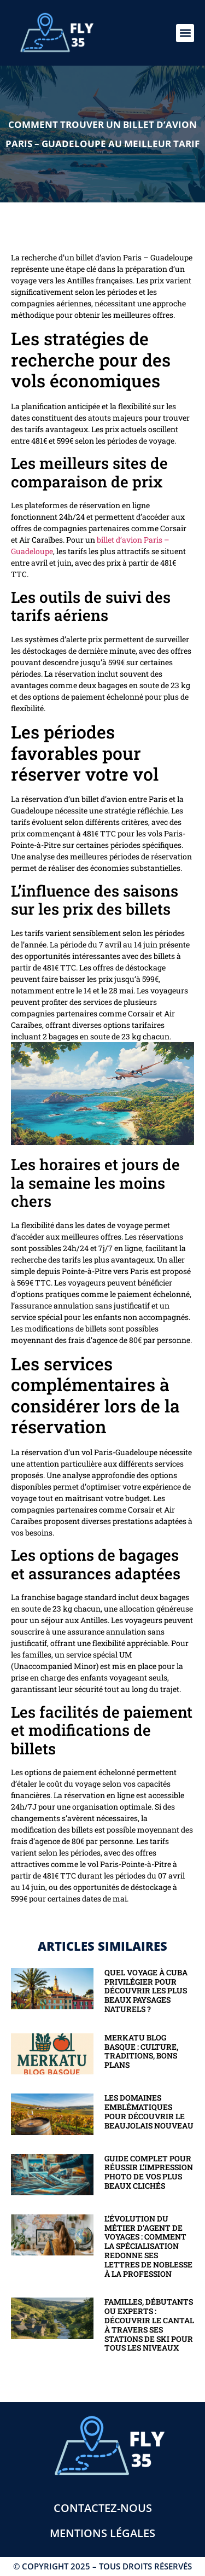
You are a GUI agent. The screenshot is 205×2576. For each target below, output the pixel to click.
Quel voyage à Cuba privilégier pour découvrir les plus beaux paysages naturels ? (146, 1990)
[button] (185, 33)
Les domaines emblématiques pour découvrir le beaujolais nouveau (149, 2111)
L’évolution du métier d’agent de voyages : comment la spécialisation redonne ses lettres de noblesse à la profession (148, 2246)
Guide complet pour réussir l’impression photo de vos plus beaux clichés (148, 2172)
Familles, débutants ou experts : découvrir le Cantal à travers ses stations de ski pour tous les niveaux (149, 2324)
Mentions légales (102, 2533)
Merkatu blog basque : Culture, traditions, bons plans (141, 2051)
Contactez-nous (103, 2508)
